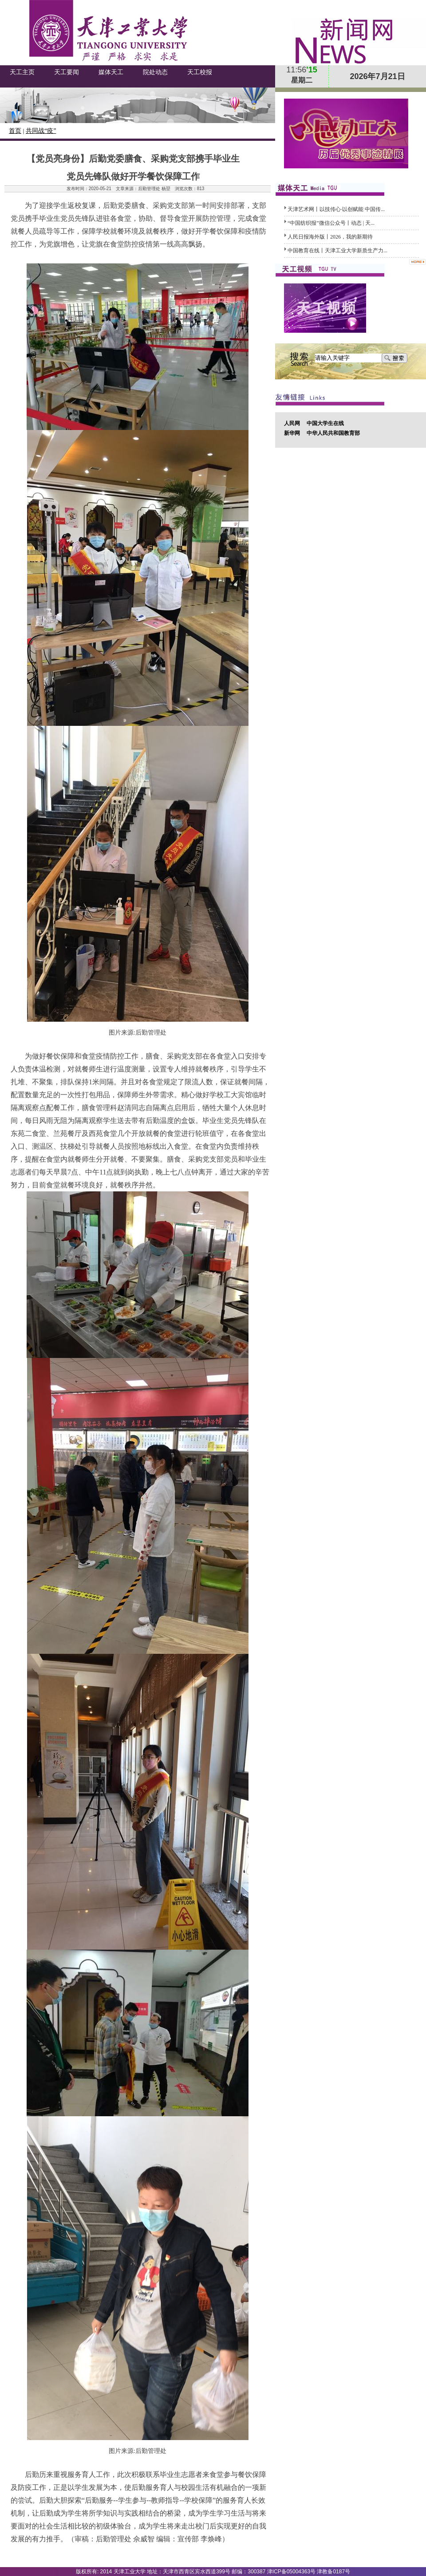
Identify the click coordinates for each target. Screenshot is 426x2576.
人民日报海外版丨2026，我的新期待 (330, 237)
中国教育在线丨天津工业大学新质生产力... (337, 250)
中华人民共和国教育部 (333, 433)
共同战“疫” (41, 130)
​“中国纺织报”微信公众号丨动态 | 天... (331, 223)
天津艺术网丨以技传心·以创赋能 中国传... (336, 209)
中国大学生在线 (325, 423)
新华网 (292, 433)
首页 (15, 130)
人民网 (292, 423)
